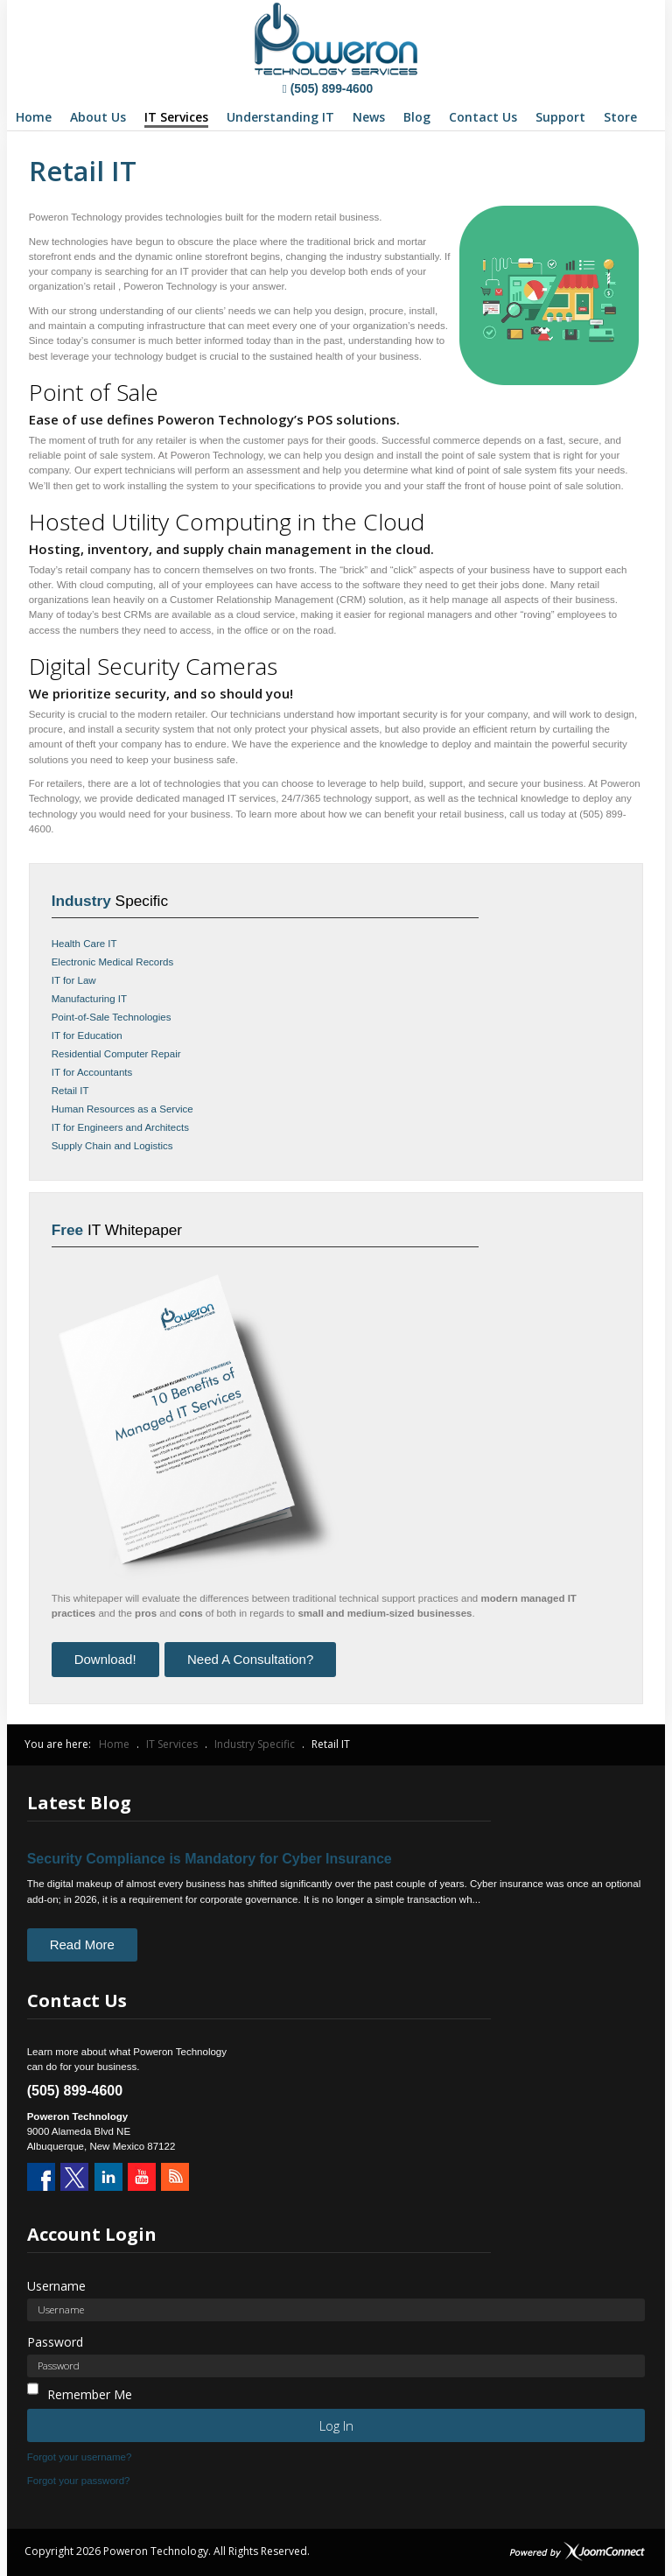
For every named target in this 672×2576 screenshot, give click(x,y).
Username (56, 2286)
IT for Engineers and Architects (120, 1127)
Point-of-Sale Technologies (112, 1017)
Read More (82, 1944)
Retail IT (70, 1090)
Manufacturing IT (89, 998)
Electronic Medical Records (113, 962)
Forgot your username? (79, 2457)
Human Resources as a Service (122, 1109)
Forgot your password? (78, 2480)
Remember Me (89, 2394)
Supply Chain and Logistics (112, 1146)
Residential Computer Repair (116, 1054)
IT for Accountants (92, 1072)
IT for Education (87, 1035)
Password (55, 2342)
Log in (336, 2425)
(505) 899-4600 (328, 88)
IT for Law (74, 980)
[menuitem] (33, 117)
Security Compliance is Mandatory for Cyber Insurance (209, 1858)
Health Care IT (84, 943)
